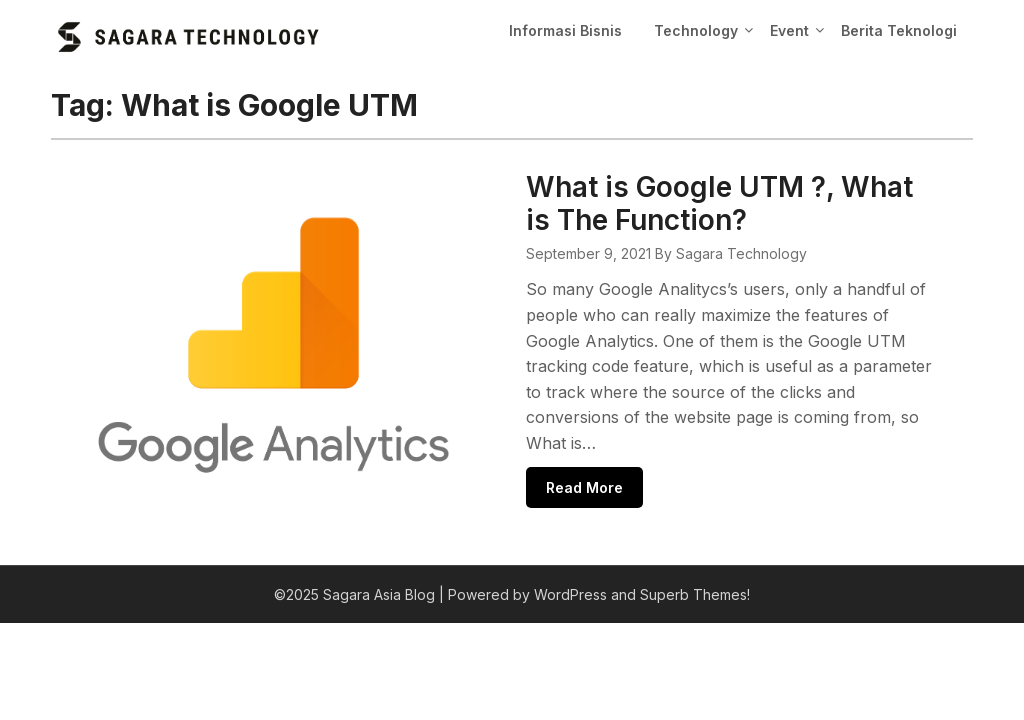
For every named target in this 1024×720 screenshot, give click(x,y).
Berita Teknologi (899, 30)
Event (789, 30)
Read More (508, 462)
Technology (696, 30)
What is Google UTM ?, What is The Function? (688, 203)
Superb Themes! (695, 571)
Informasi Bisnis (565, 30)
